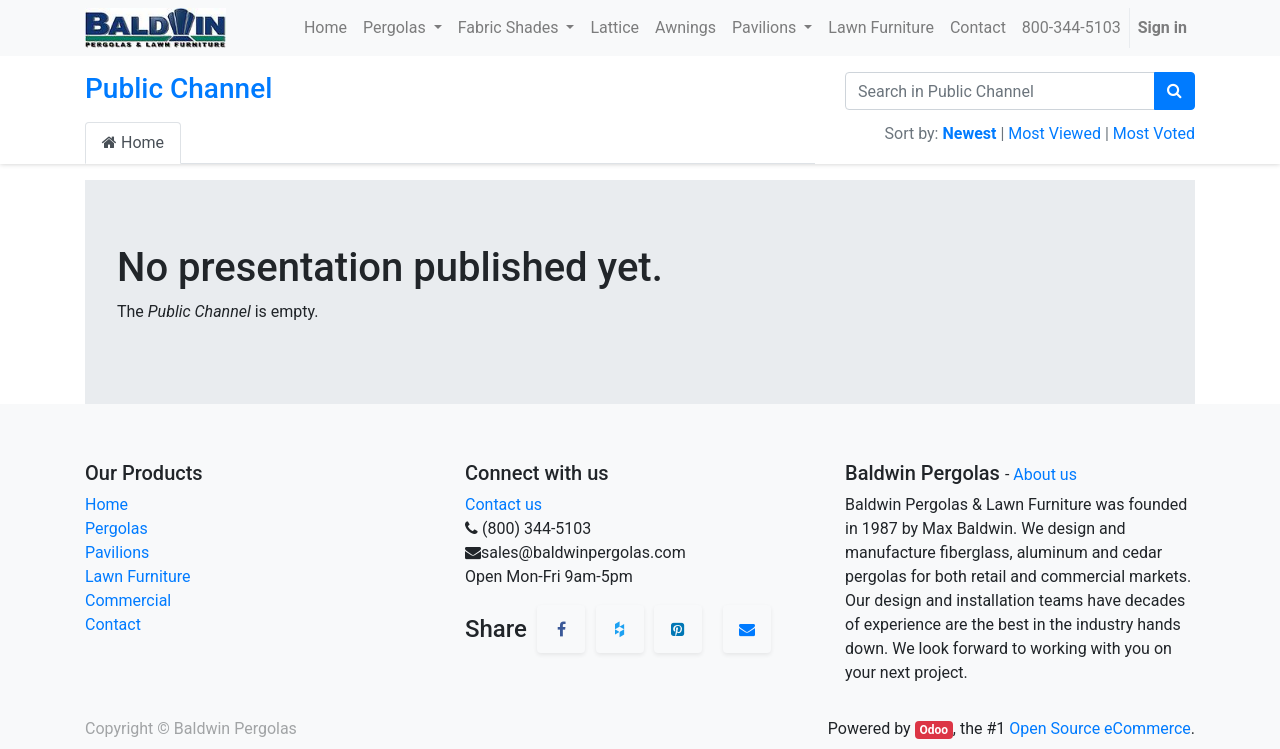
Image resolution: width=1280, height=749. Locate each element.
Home (133, 142)
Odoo (933, 730)
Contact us (503, 504)
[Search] (1174, 91)
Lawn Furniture (138, 576)
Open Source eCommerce (1100, 728)
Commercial (128, 600)
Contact (113, 624)
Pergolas (116, 528)
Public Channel (178, 88)
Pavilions (117, 552)
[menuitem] (325, 28)
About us (1045, 474)
